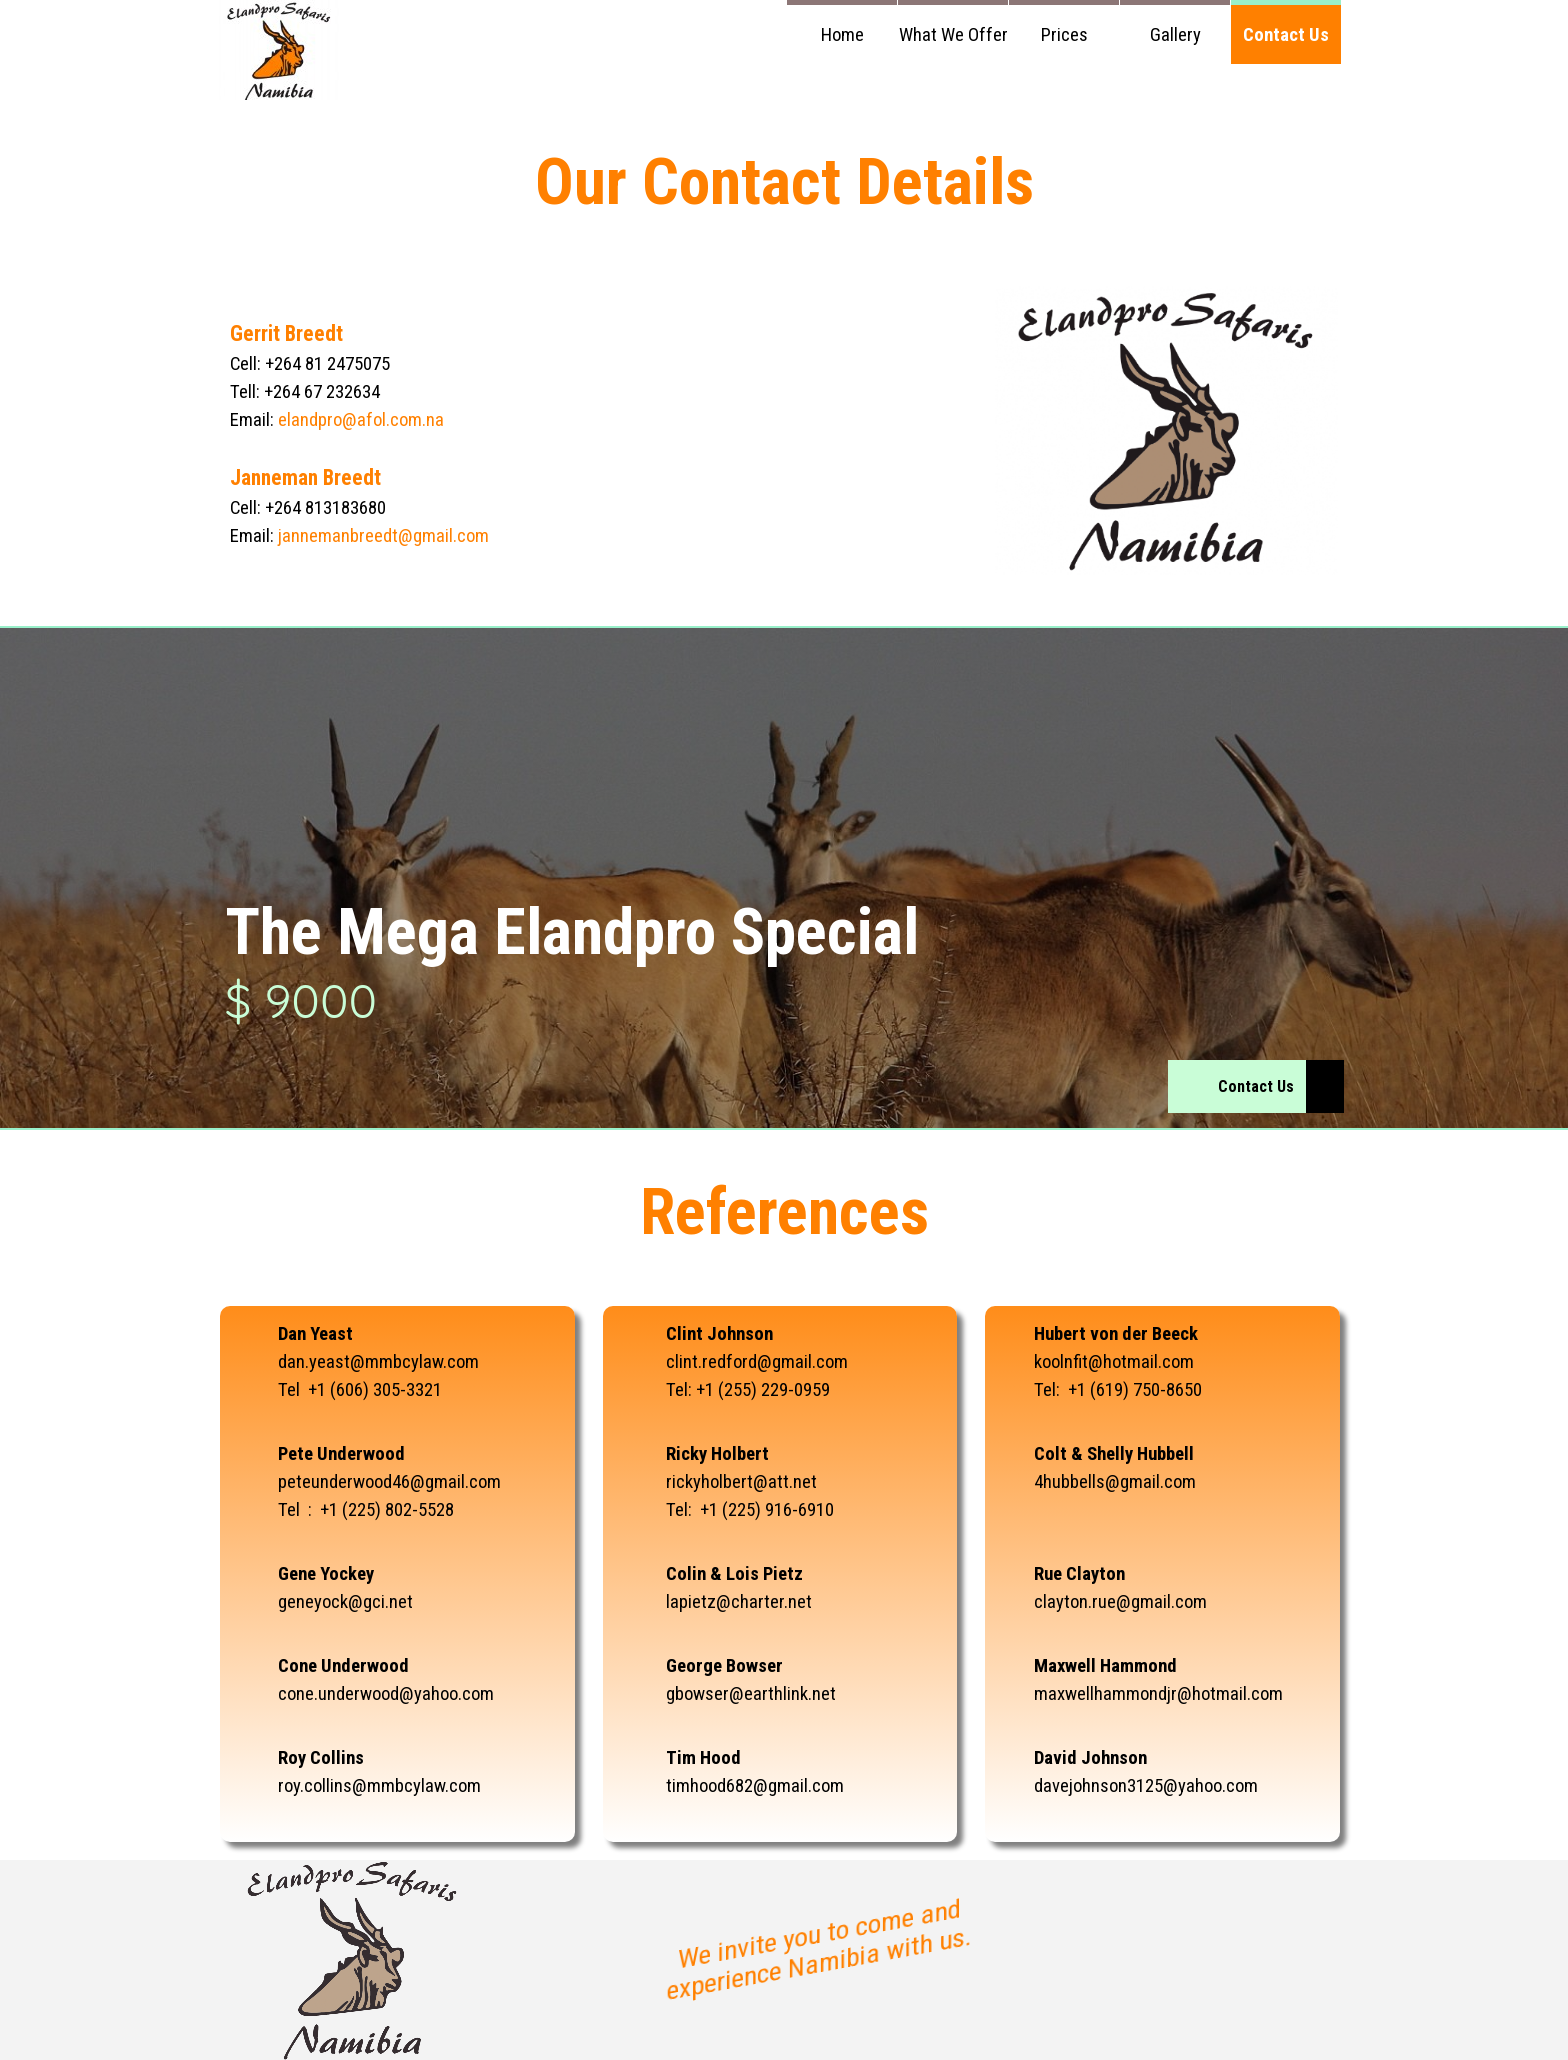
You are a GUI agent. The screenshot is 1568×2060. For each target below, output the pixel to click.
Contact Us (1286, 35)
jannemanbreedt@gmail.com (383, 536)
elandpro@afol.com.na (361, 420)
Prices (1064, 35)
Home (842, 35)
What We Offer (953, 35)
